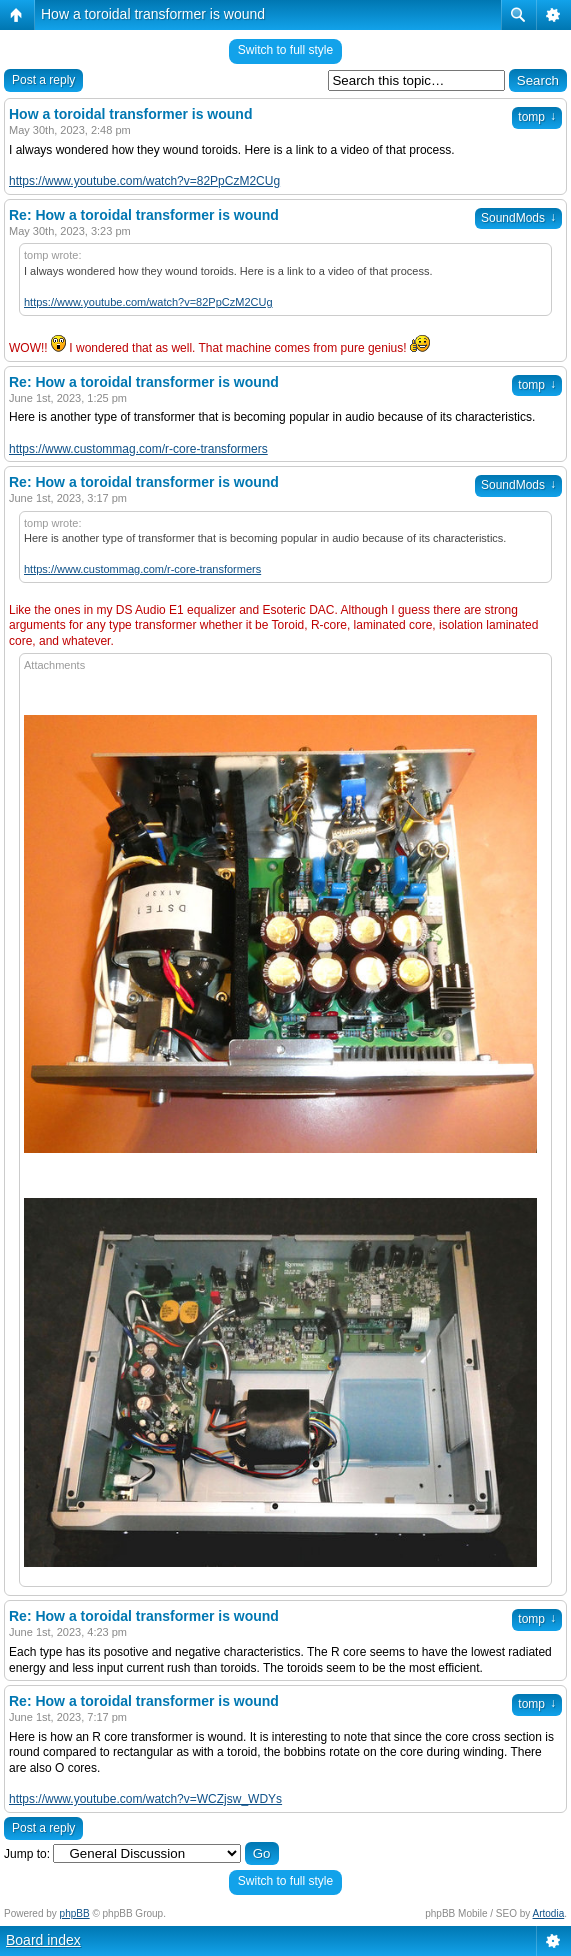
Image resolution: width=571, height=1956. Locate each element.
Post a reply (43, 80)
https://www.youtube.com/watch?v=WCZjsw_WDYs (145, 1799)
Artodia (549, 1913)
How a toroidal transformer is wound (153, 14)
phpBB (75, 1913)
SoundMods (518, 218)
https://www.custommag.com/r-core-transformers (138, 449)
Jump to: (27, 1854)
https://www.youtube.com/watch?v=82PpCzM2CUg (144, 181)
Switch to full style (285, 50)
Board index (43, 1940)
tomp (537, 117)
